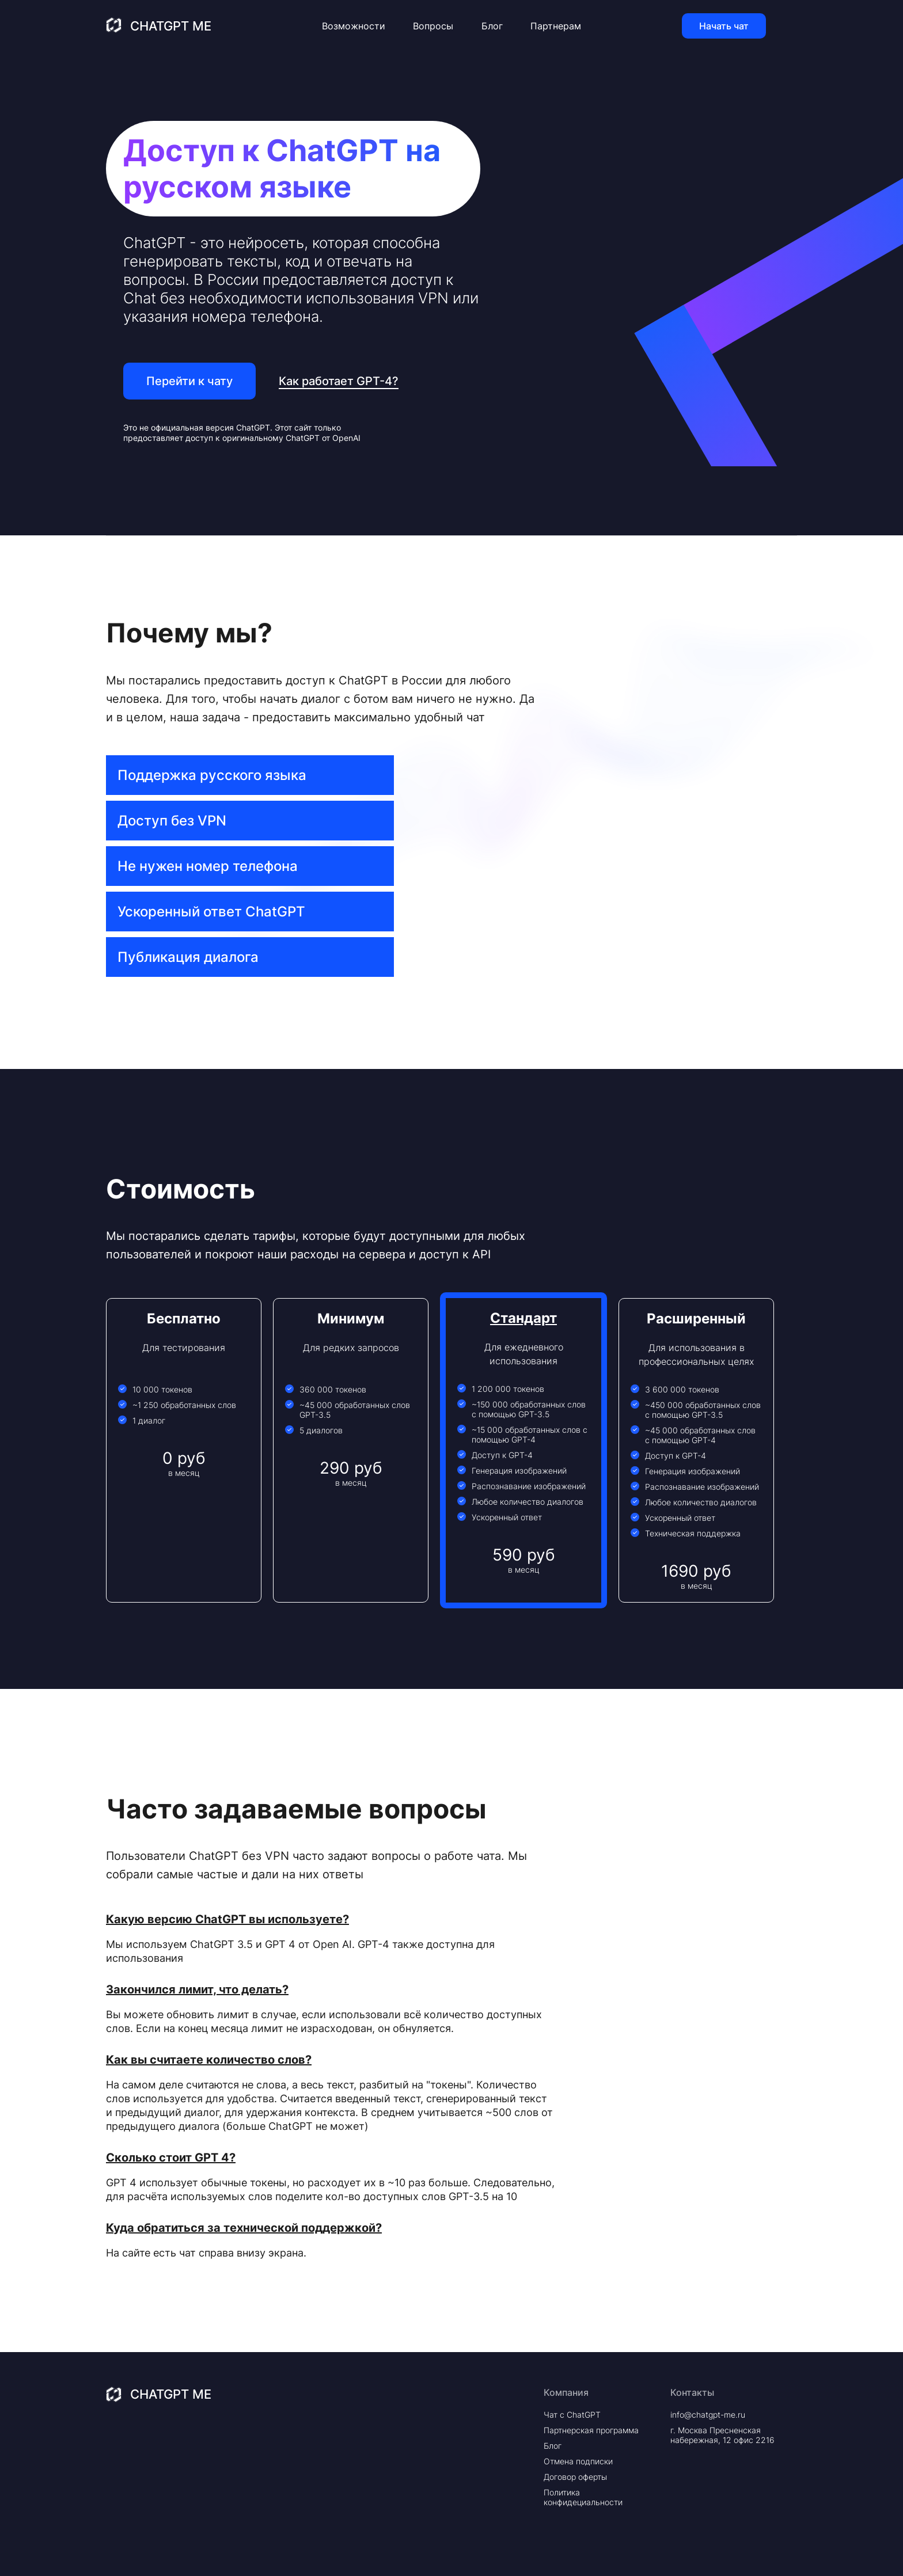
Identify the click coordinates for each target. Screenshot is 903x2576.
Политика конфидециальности (583, 2497)
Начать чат (724, 26)
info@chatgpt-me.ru (707, 2414)
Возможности (353, 26)
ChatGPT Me (170, 25)
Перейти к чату (189, 381)
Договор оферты (575, 2477)
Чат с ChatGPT (572, 2414)
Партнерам (555, 26)
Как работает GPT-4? (339, 381)
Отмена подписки (578, 2461)
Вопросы (433, 26)
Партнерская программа (591, 2430)
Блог (492, 26)
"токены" (448, 2085)
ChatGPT (253, 427)
